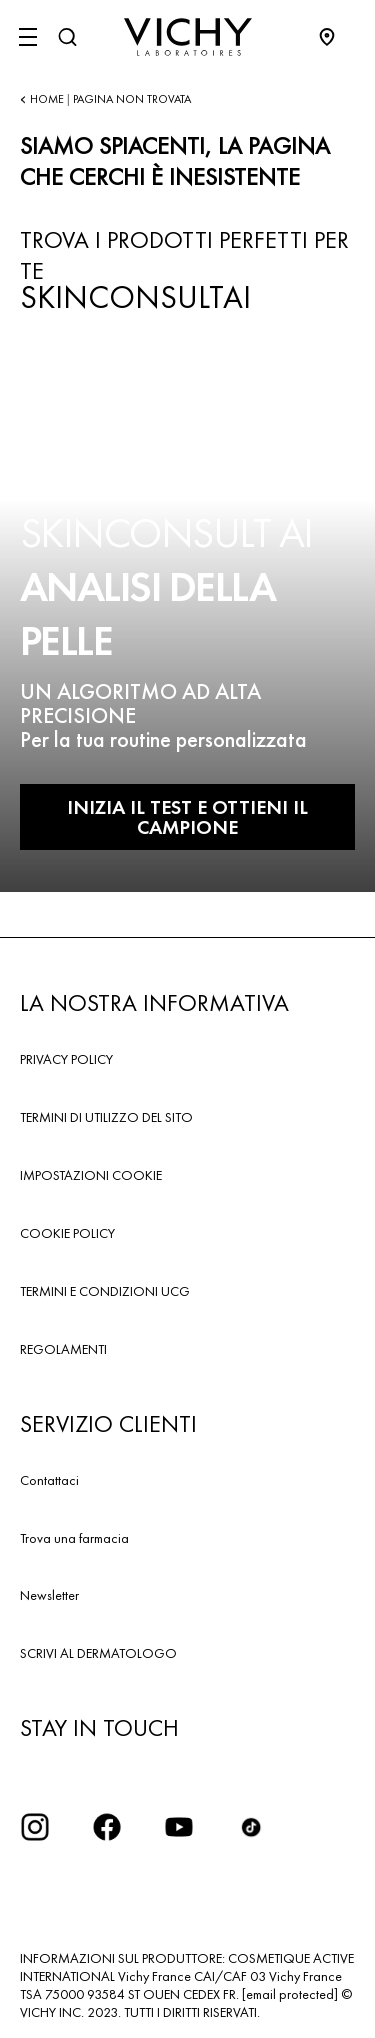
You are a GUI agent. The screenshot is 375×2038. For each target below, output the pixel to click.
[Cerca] (67, 37)
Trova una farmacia (74, 1538)
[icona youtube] (179, 1827)
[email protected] (290, 1994)
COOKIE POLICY (67, 1233)
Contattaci (49, 1480)
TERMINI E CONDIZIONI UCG (105, 1291)
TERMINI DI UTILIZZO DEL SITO (106, 1117)
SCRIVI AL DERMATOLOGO (98, 1653)
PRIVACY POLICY (66, 1059)
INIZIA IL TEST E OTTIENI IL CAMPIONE (187, 817)
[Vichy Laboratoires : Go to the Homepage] (188, 37)
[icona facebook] (107, 1827)
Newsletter (49, 1595)
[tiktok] (251, 1827)
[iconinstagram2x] (35, 1827)
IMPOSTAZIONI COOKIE (91, 1175)
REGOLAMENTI (63, 1349)
